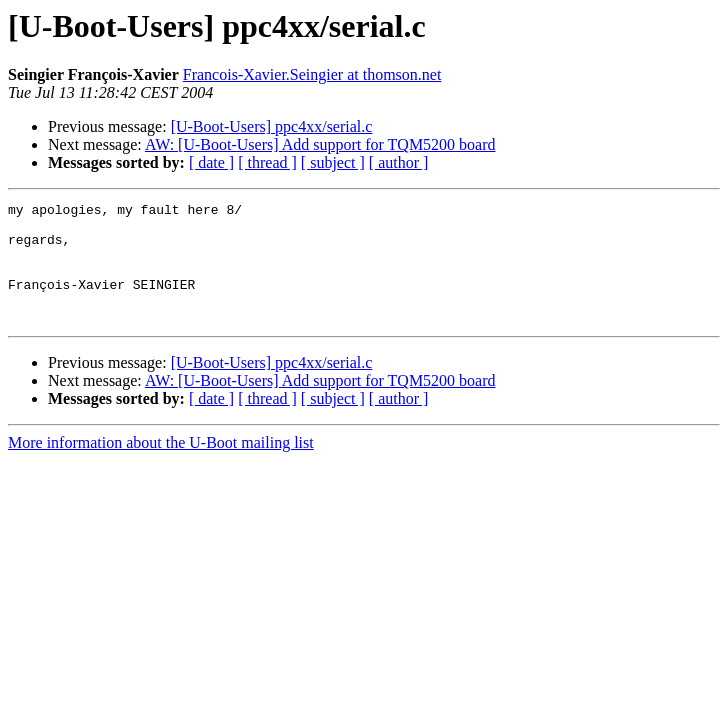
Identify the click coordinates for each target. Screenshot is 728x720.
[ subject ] (333, 162)
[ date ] (211, 162)
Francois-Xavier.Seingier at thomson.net (312, 74)
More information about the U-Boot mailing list (161, 466)
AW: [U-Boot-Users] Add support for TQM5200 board (320, 144)
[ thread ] (267, 162)
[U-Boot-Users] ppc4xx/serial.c (272, 126)
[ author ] (399, 162)
